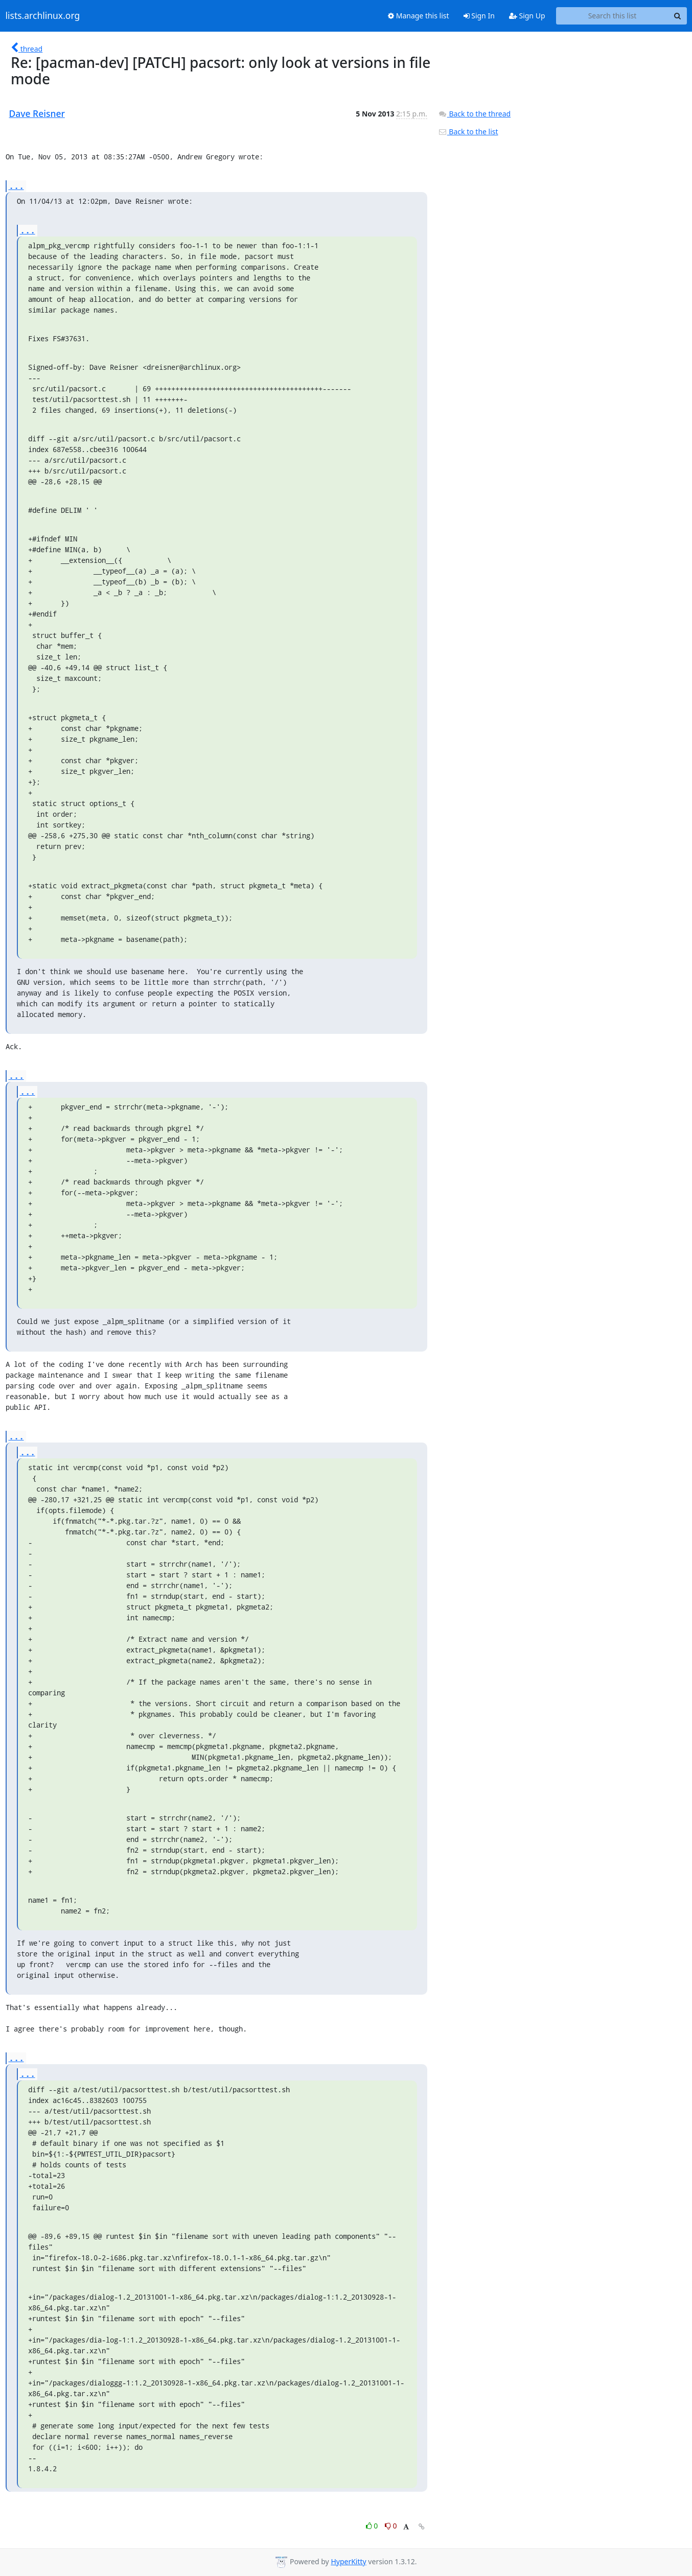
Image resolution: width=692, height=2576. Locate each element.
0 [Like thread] (373, 2526)
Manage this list (418, 15)
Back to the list (468, 131)
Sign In (479, 15)
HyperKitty (348, 2561)
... (16, 185)
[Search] (677, 16)
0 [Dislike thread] (391, 2526)
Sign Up (527, 15)
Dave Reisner (37, 113)
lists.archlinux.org (43, 16)
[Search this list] (612, 16)
